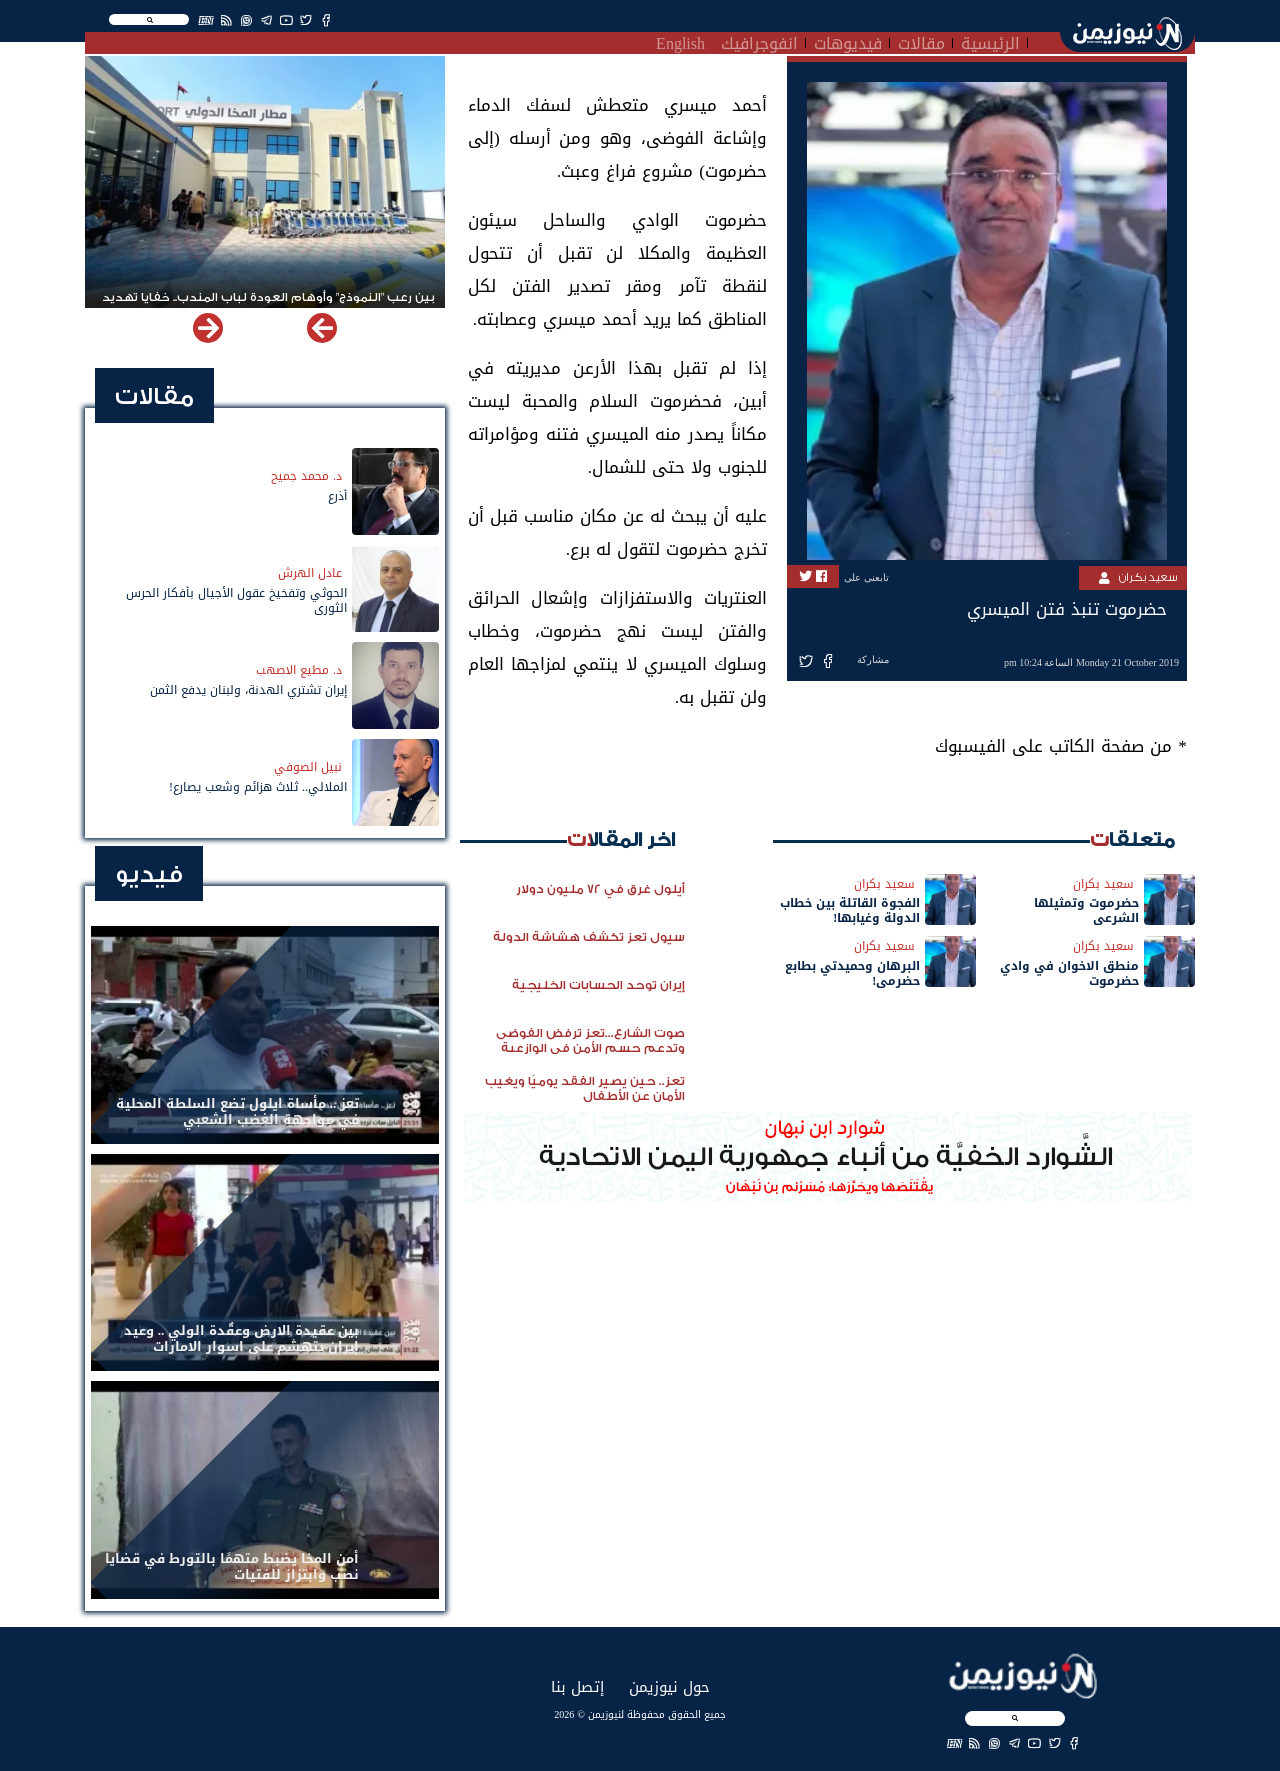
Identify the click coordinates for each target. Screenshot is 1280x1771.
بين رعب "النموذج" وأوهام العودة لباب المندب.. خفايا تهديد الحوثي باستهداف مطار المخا (268, 306)
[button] (208, 328)
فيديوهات (848, 41)
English (680, 41)
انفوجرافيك (759, 41)
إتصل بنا (577, 1686)
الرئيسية (990, 41)
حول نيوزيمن (669, 1686)
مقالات (921, 41)
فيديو (149, 874)
